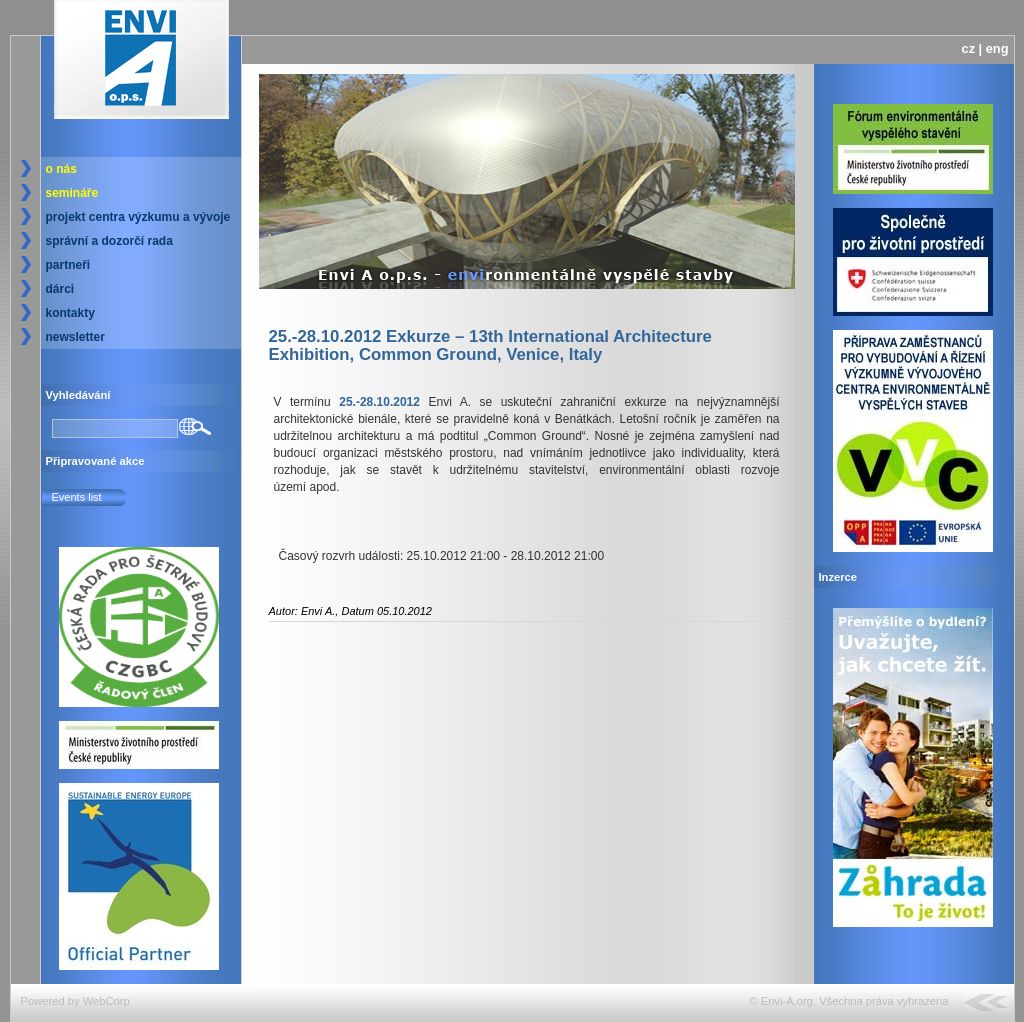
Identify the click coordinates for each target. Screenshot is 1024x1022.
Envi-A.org (787, 1001)
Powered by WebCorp (75, 1001)
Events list (77, 497)
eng (997, 48)
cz (969, 48)
